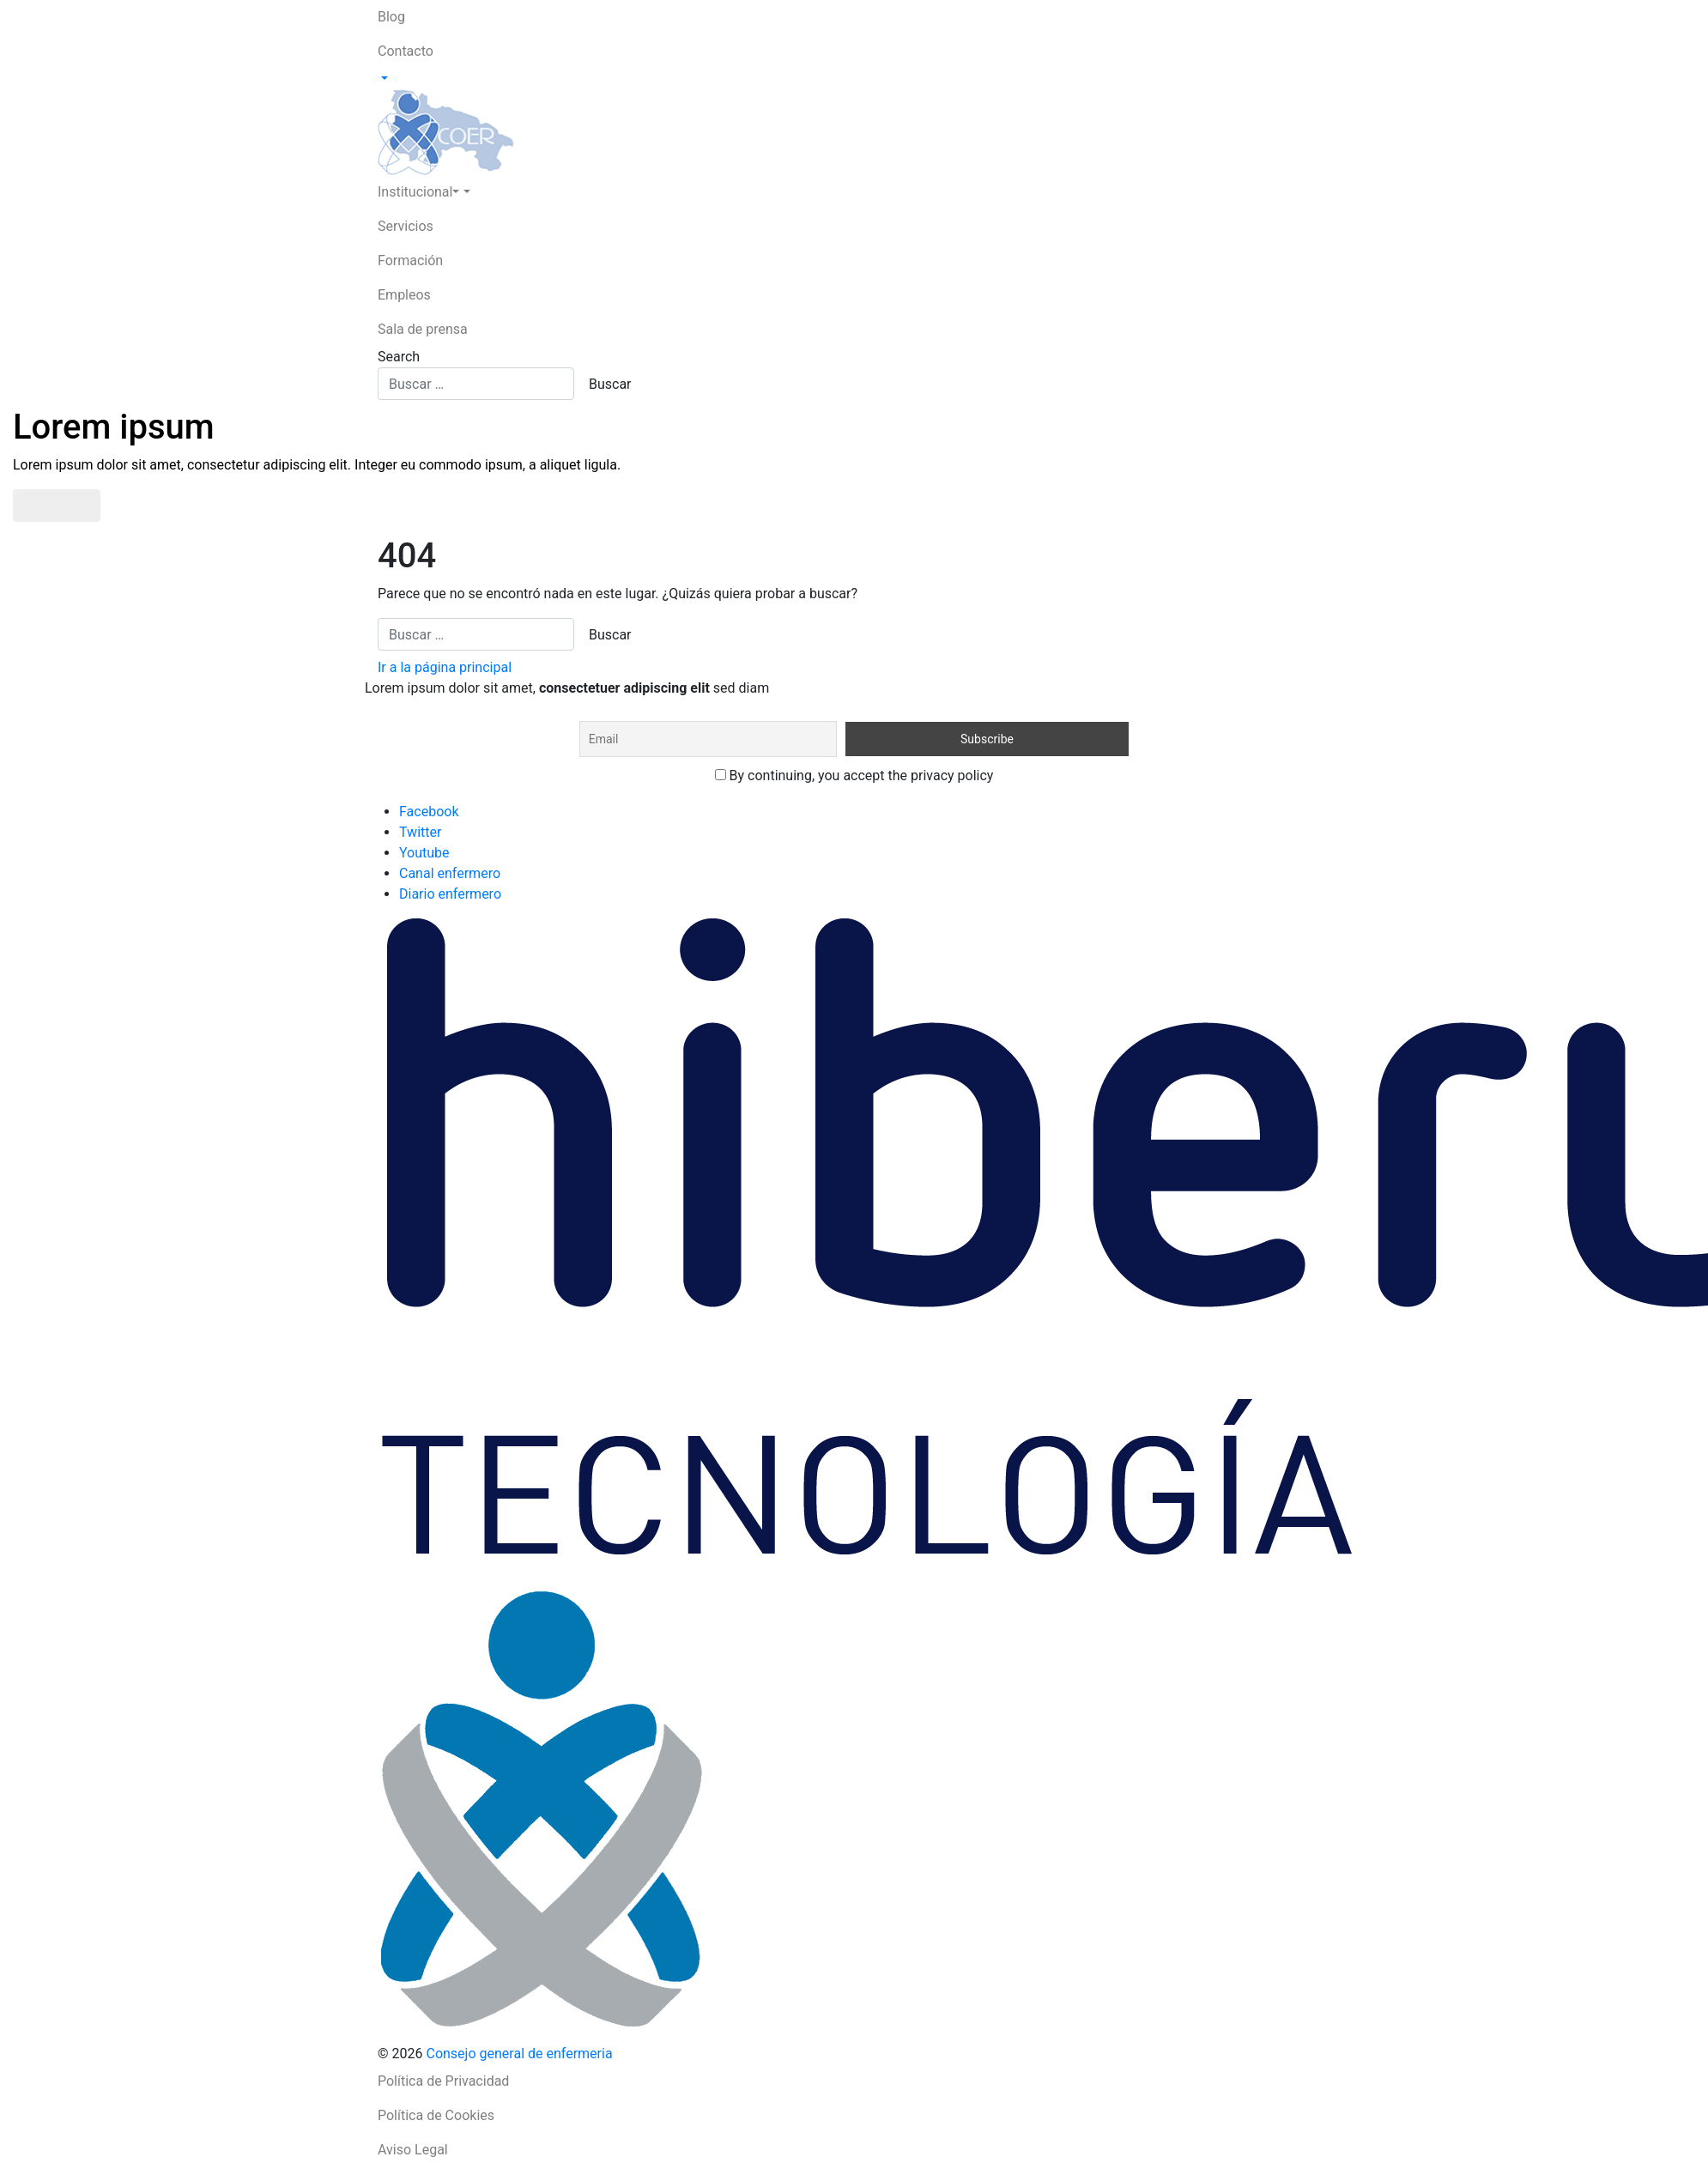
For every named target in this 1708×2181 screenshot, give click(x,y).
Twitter (420, 832)
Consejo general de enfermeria (519, 2053)
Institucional (418, 192)
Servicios (405, 226)
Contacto (405, 51)
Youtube (424, 853)
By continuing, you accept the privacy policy (854, 775)
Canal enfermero (449, 873)
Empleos (404, 295)
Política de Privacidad (443, 2081)
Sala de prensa (423, 329)
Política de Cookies (436, 2115)
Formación (410, 260)
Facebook (428, 811)
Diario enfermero (450, 894)
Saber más (56, 505)
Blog (391, 17)
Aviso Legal (413, 2150)
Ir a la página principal (445, 667)
